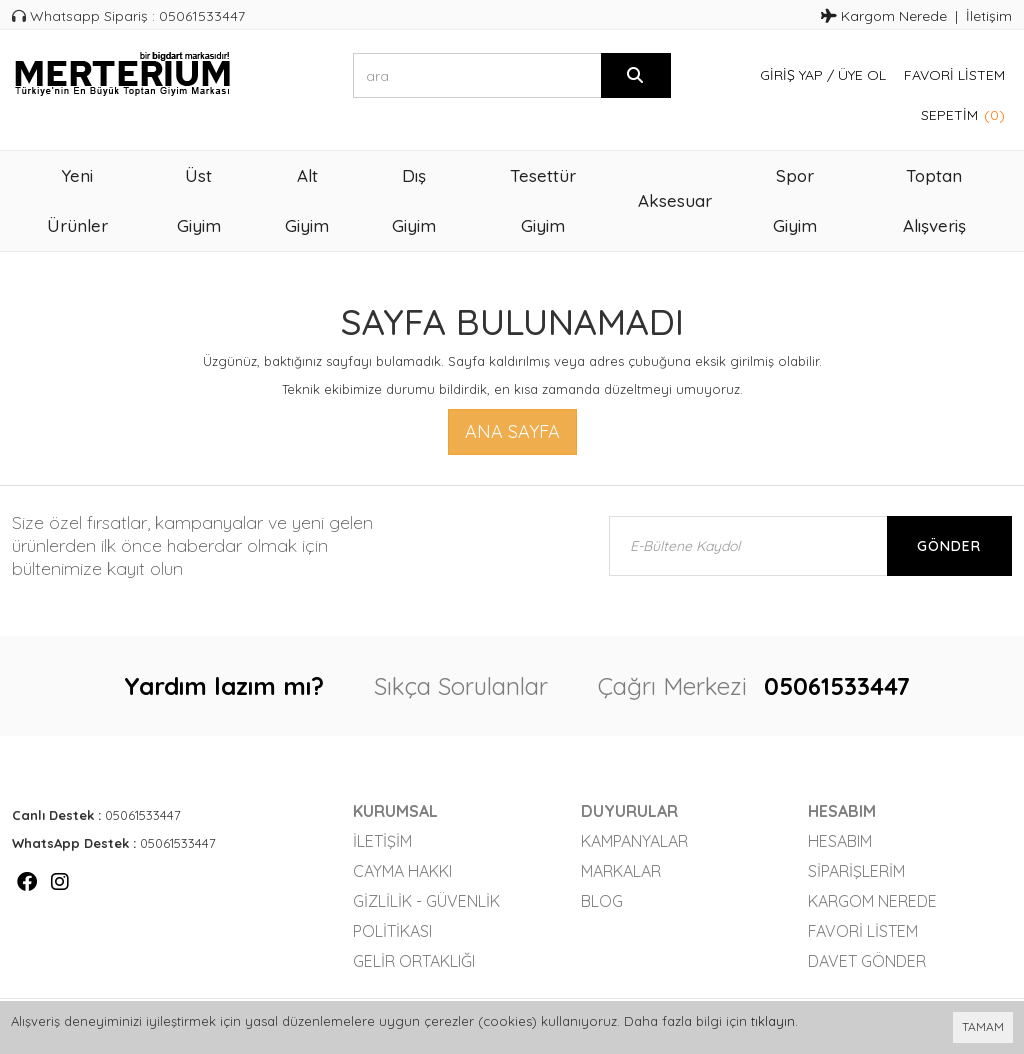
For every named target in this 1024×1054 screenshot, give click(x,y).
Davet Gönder (867, 961)
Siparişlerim (856, 871)
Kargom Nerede (884, 16)
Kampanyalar (634, 841)
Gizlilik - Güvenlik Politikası (426, 916)
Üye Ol (862, 75)
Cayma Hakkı (402, 871)
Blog (602, 901)
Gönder (949, 546)
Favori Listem (954, 75)
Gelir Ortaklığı (414, 961)
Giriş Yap (791, 75)
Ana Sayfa (512, 431)
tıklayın (773, 1021)
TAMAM (983, 1026)
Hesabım (840, 841)
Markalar (621, 871)
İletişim (989, 16)
